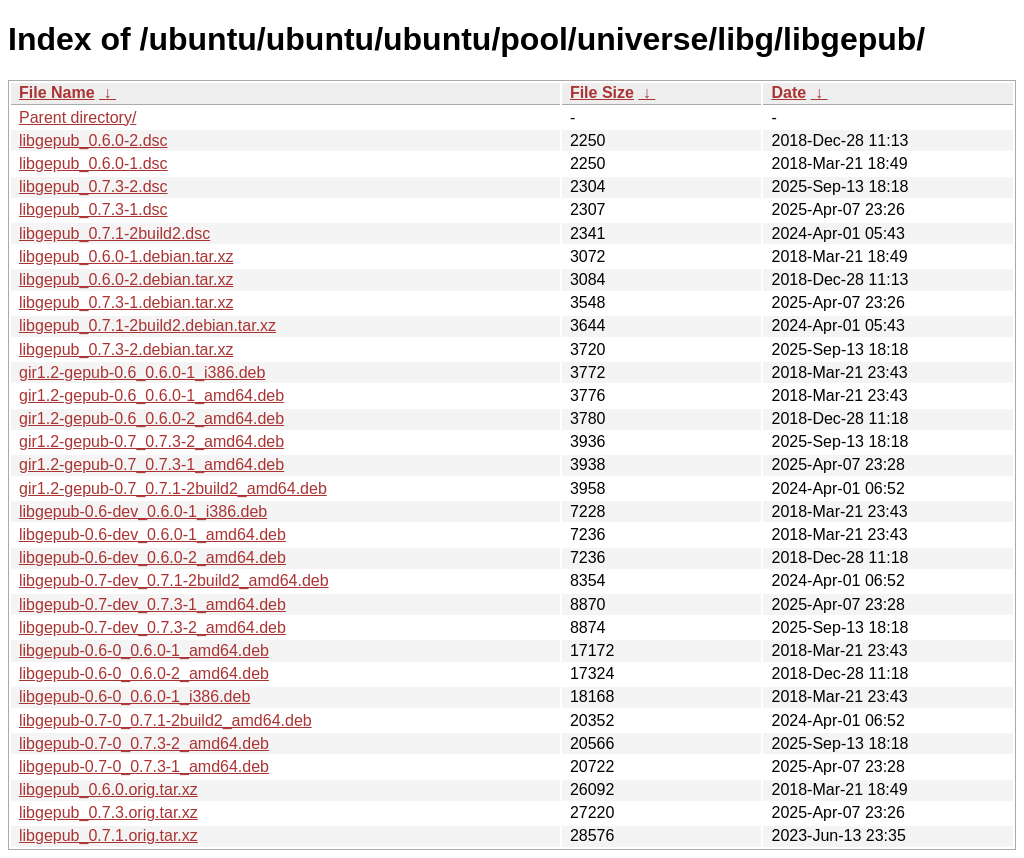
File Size (602, 92)
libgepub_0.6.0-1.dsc (93, 163)
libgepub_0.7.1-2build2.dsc (114, 233)
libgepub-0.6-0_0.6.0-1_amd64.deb (144, 650)
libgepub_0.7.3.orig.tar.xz (108, 812)
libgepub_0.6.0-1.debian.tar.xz (126, 256)
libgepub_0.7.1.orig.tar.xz (108, 835)
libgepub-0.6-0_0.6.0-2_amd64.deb (144, 673)
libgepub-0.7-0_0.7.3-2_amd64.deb (144, 743)
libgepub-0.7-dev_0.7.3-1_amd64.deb (152, 604)
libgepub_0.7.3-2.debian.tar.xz (126, 349)
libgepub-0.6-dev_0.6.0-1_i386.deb (143, 511)
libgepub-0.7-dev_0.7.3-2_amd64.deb (152, 627)
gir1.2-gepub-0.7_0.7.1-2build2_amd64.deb (173, 488)
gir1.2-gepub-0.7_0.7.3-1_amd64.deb (151, 464)
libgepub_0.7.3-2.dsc (93, 186)
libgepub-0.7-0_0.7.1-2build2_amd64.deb (165, 720)
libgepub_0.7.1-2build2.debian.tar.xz (147, 325)
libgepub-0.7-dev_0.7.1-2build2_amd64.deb (174, 580)
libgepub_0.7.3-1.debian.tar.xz (126, 302)
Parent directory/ (77, 117)
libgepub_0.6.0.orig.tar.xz (108, 789)
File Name (57, 92)
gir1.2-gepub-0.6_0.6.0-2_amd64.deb (151, 418)
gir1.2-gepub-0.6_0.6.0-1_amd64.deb (151, 395)
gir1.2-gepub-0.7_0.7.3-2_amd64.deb (151, 441)
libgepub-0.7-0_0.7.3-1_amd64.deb (144, 766)
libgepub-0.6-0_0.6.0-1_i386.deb (134, 696)
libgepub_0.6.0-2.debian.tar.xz (126, 279)
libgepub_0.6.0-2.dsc (93, 140)
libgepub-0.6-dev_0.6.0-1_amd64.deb (152, 534)
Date (788, 92)
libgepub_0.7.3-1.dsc (93, 209)
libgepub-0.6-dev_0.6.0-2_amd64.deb (152, 557)
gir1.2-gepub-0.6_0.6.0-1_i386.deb (142, 372)
